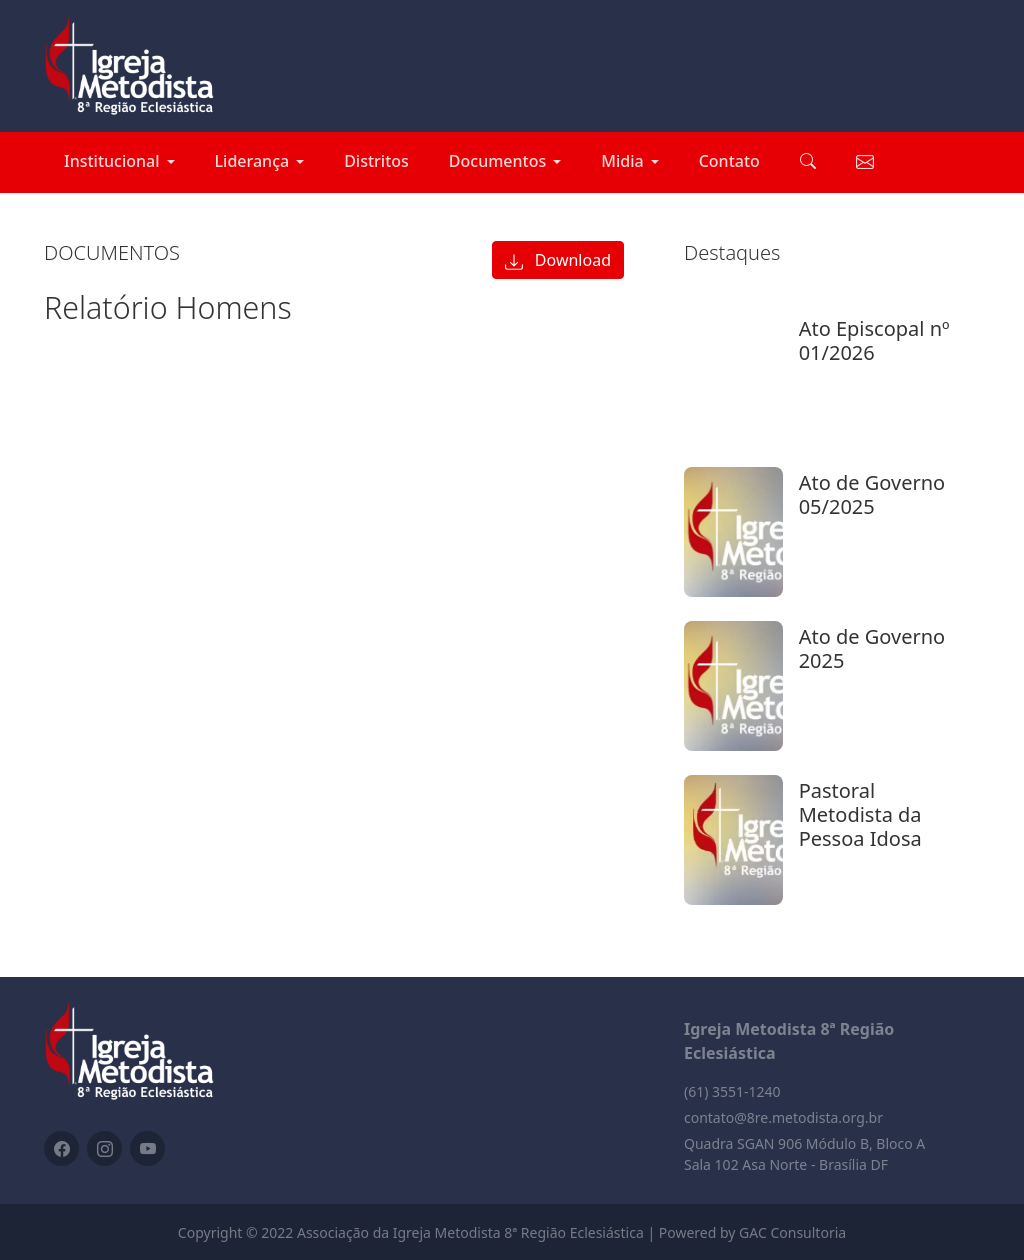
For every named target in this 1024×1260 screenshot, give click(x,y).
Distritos (376, 161)
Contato (729, 161)
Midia (622, 161)
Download (558, 260)
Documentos (497, 161)
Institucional (112, 161)
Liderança (252, 161)
